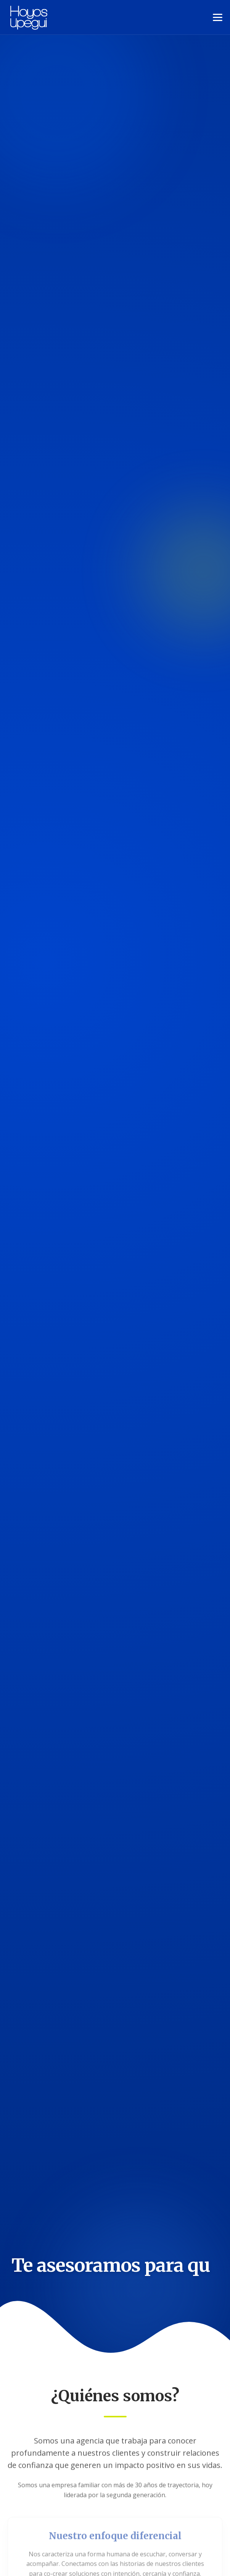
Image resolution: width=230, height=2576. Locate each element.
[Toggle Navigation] (217, 17)
